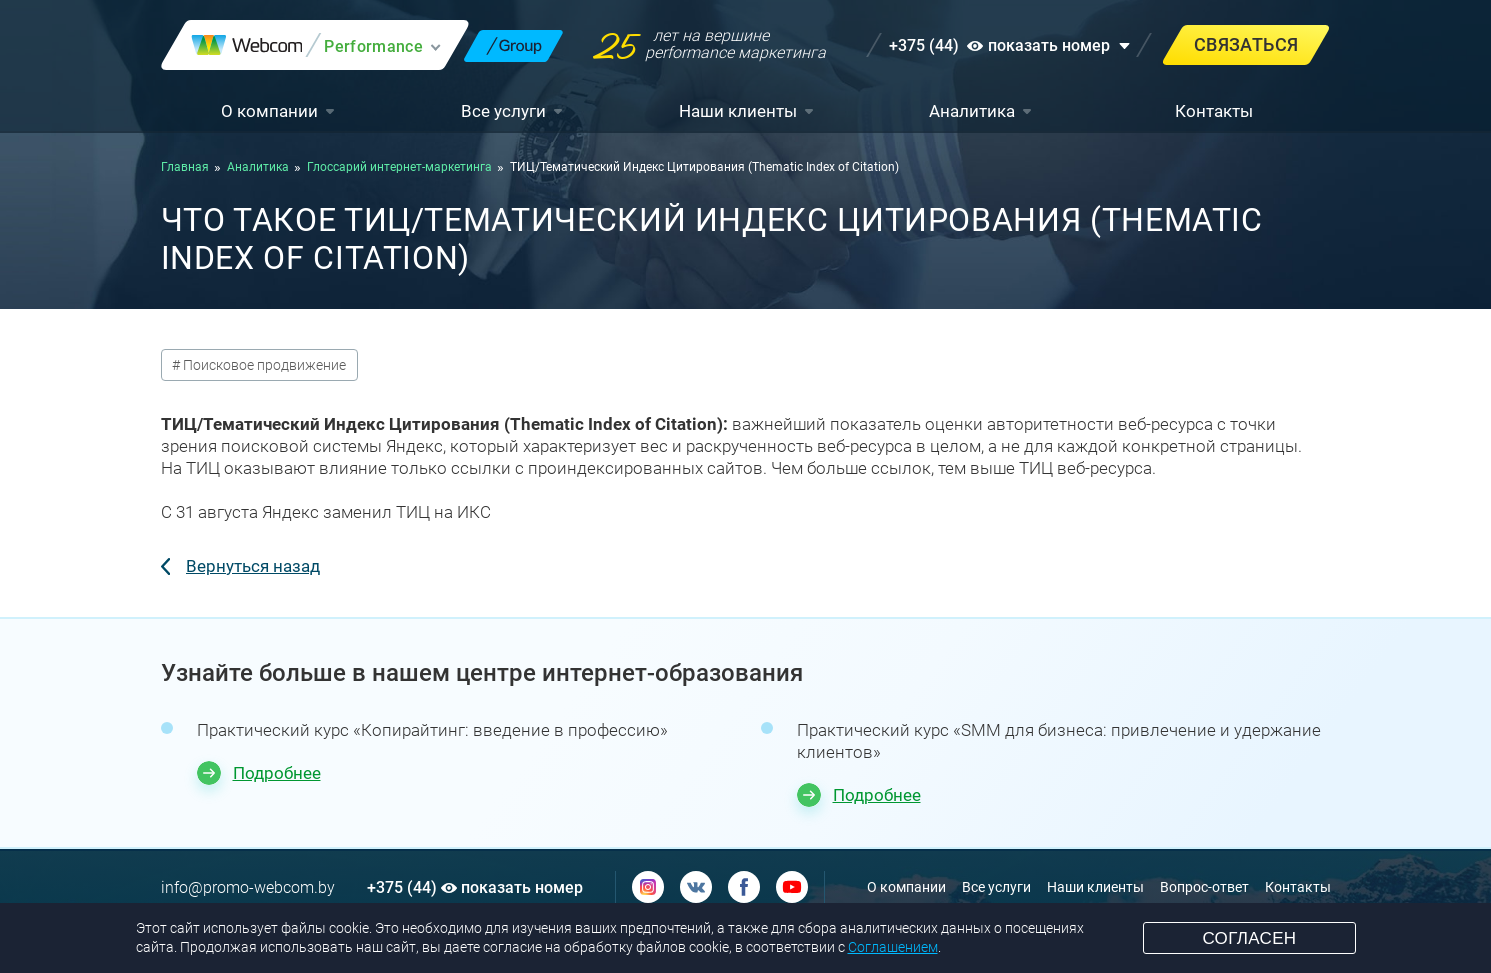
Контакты (1214, 111)
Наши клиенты (738, 111)
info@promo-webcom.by (248, 887)
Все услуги (503, 111)
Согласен (1249, 938)
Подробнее (277, 773)
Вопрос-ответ (1204, 887)
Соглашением (893, 947)
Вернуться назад (253, 566)
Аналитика (972, 111)
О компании (269, 111)
